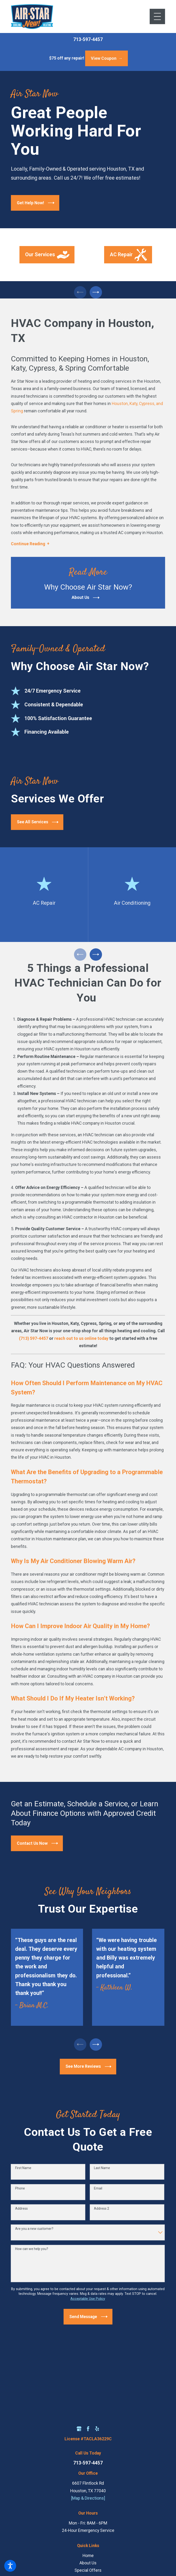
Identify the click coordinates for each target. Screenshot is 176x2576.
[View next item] (97, 292)
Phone (20, 2195)
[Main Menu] (157, 16)
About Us (88, 2569)
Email (98, 2195)
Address (21, 2215)
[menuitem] (88, 2562)
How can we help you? (31, 2255)
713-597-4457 (88, 39)
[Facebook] (88, 2435)
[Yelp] (97, 2435)
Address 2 (101, 2215)
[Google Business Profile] (79, 2435)
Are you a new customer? (34, 2235)
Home (88, 2562)
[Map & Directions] (88, 2504)
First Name (23, 2174)
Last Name (102, 2174)
